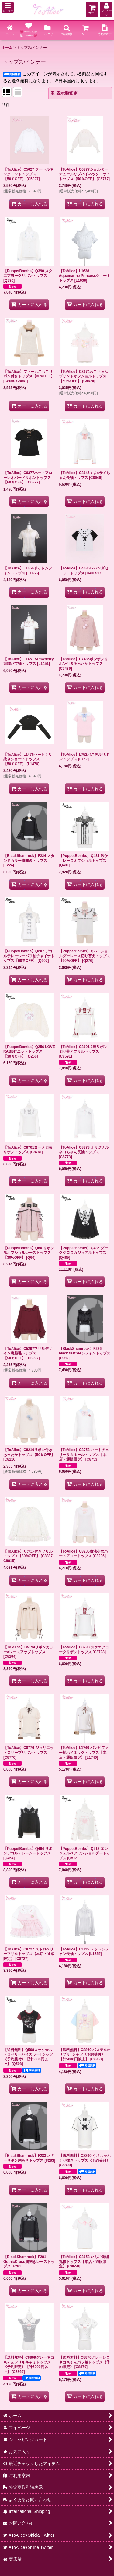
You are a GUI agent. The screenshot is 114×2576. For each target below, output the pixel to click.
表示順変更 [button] (64, 93)
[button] (8, 7)
